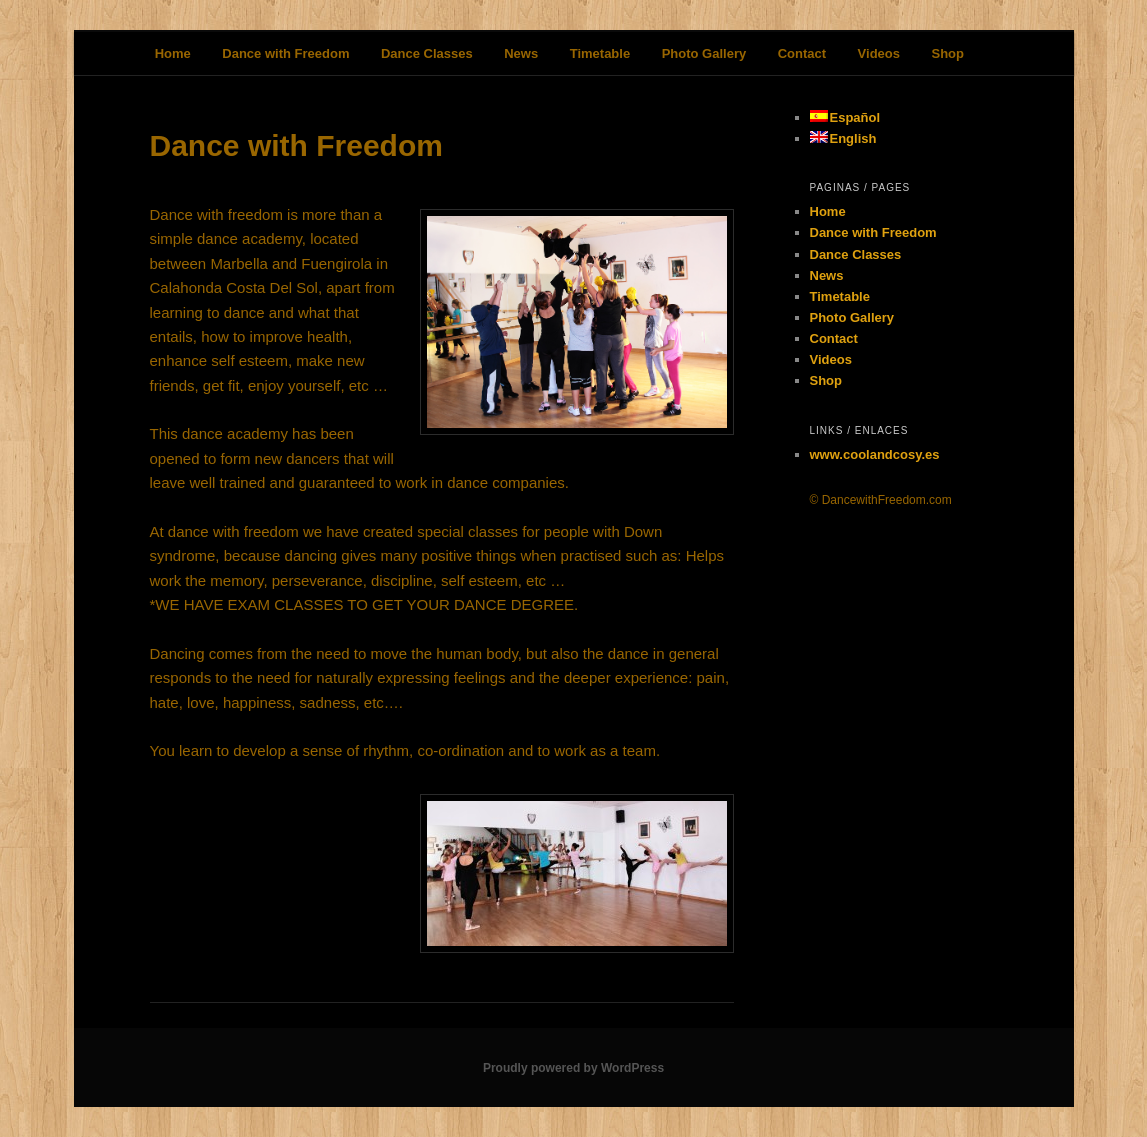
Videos (879, 53)
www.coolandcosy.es (875, 454)
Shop (947, 53)
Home (173, 53)
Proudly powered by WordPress (573, 1068)
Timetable (600, 53)
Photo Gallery (704, 53)
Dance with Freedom (285, 53)
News (521, 53)
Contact (802, 53)
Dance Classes (427, 53)
